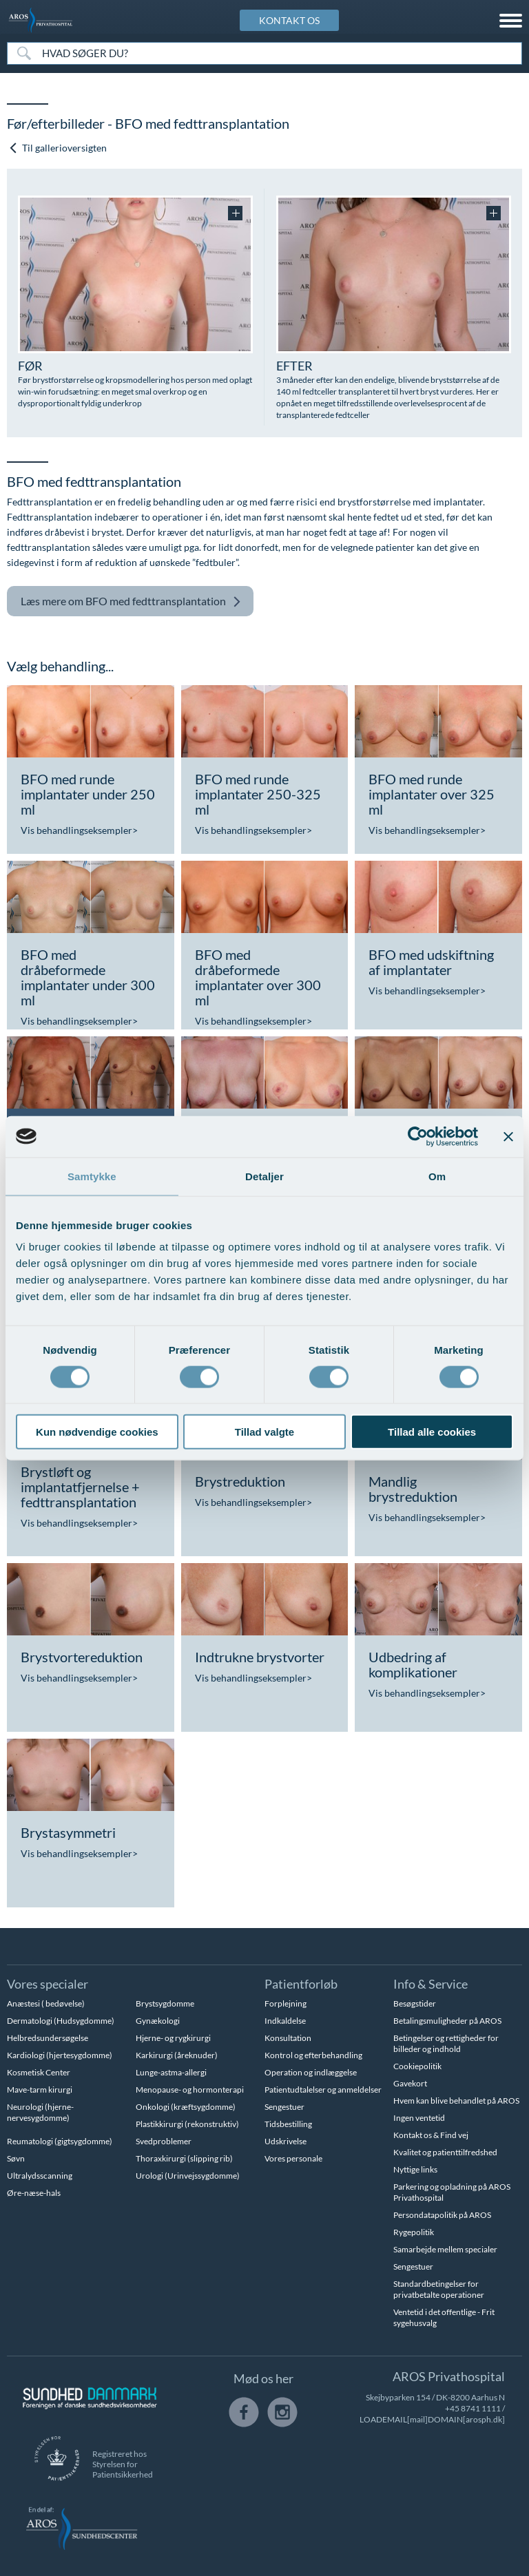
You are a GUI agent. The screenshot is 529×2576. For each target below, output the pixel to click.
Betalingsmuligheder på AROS (447, 2020)
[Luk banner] (508, 1136)
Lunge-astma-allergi (171, 2072)
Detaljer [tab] (264, 1176)
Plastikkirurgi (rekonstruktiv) (187, 2124)
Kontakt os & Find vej (430, 2135)
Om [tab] (437, 1176)
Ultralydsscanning (39, 2175)
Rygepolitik (413, 2232)
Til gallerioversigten (57, 148)
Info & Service (430, 1983)
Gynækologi (158, 2020)
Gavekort (410, 2083)
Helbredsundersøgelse (47, 2038)
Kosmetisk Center (38, 2072)
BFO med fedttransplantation (131, 601)
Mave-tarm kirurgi (39, 2089)
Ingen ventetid (419, 2118)
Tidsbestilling (288, 2124)
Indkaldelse (285, 2020)
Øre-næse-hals (34, 2193)
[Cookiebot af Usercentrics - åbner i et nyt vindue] (417, 1136)
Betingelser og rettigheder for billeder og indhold (446, 2043)
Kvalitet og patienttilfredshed (445, 2152)
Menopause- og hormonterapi (190, 2089)
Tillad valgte (264, 1432)
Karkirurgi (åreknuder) (177, 2055)
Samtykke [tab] (92, 1176)
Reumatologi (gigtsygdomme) (59, 2141)
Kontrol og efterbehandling (313, 2055)
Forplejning (285, 2003)
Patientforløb (301, 1983)
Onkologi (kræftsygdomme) (186, 2107)
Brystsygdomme (165, 2003)
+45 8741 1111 (473, 2408)
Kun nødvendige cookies (97, 1432)
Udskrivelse (285, 2141)
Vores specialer (47, 1983)
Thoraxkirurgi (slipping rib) (184, 2158)
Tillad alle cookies (432, 1432)
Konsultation (287, 2038)
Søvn (16, 2158)
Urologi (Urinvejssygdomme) (188, 2175)
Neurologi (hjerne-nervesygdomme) (40, 2112)
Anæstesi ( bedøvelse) (46, 2003)
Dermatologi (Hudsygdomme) (60, 2020)
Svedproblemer (163, 2141)
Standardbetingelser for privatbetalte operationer (438, 2289)
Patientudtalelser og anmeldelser (323, 2089)
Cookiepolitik (417, 2066)
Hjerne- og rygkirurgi (173, 2038)
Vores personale (293, 2158)
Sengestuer (284, 2107)
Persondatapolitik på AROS (442, 2215)
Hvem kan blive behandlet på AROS (456, 2100)
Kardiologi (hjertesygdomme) (59, 2055)
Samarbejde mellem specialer (445, 2249)
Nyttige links (415, 2169)
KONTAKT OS (289, 20)
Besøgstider (414, 2003)
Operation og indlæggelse (310, 2072)
